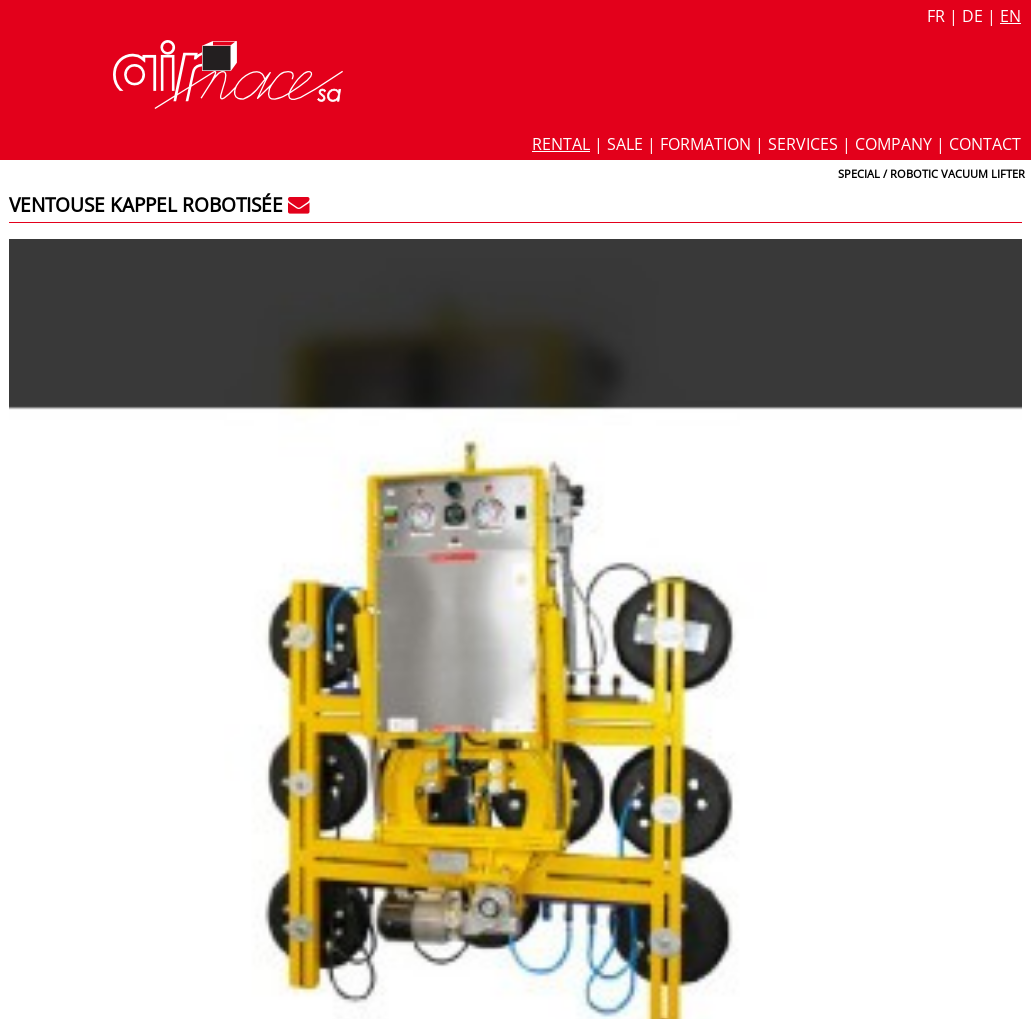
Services (803, 144)
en (1010, 16)
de (972, 16)
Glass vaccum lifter (761, 422)
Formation (705, 144)
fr (936, 16)
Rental (561, 144)
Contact (985, 144)
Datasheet (738, 309)
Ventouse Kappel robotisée (146, 204)
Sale (625, 144)
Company (893, 144)
